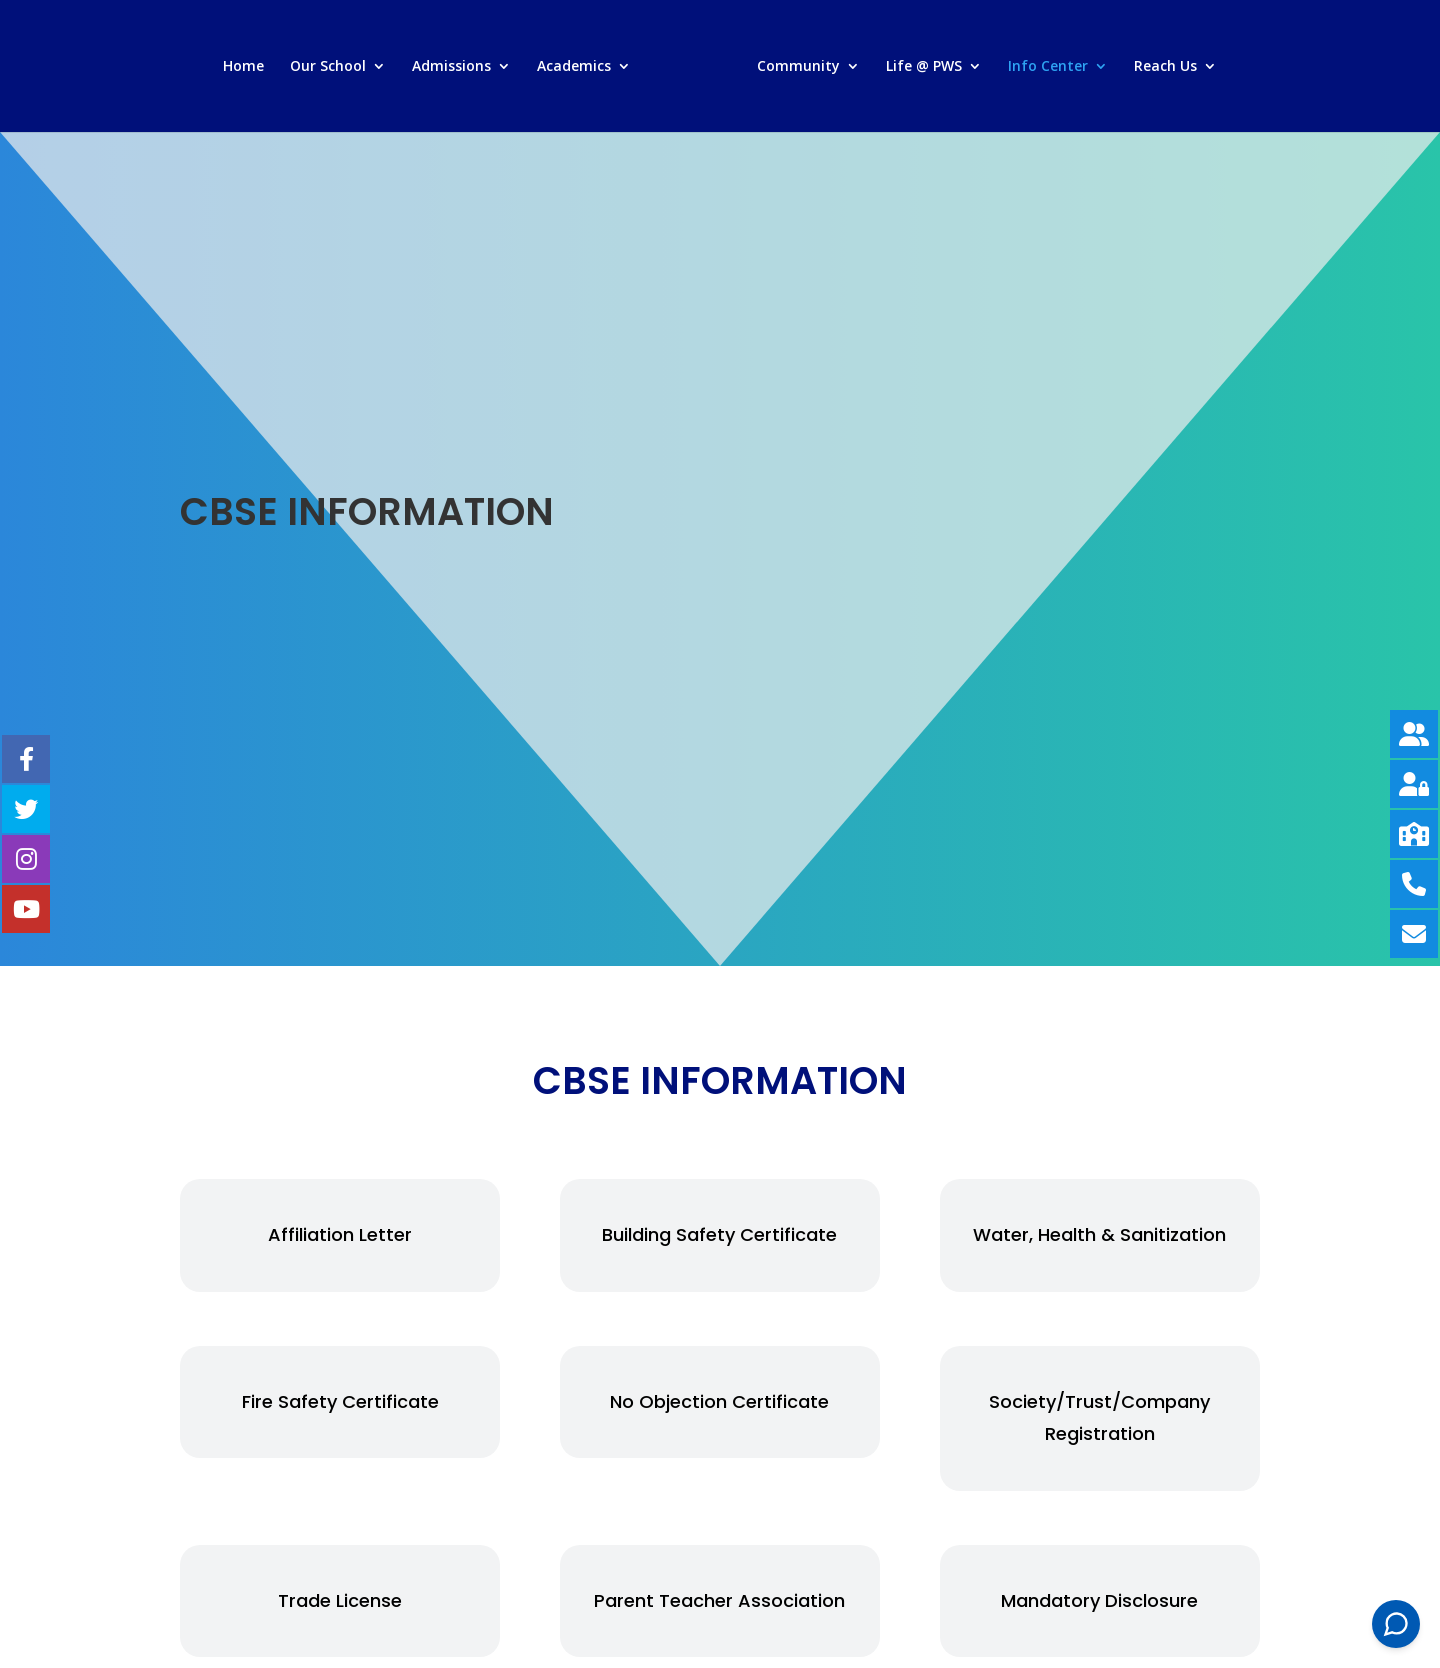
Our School (328, 67)
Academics (574, 67)
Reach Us (1165, 67)
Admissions (451, 67)
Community (798, 67)
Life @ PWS (924, 67)
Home (243, 67)
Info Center (1048, 67)
